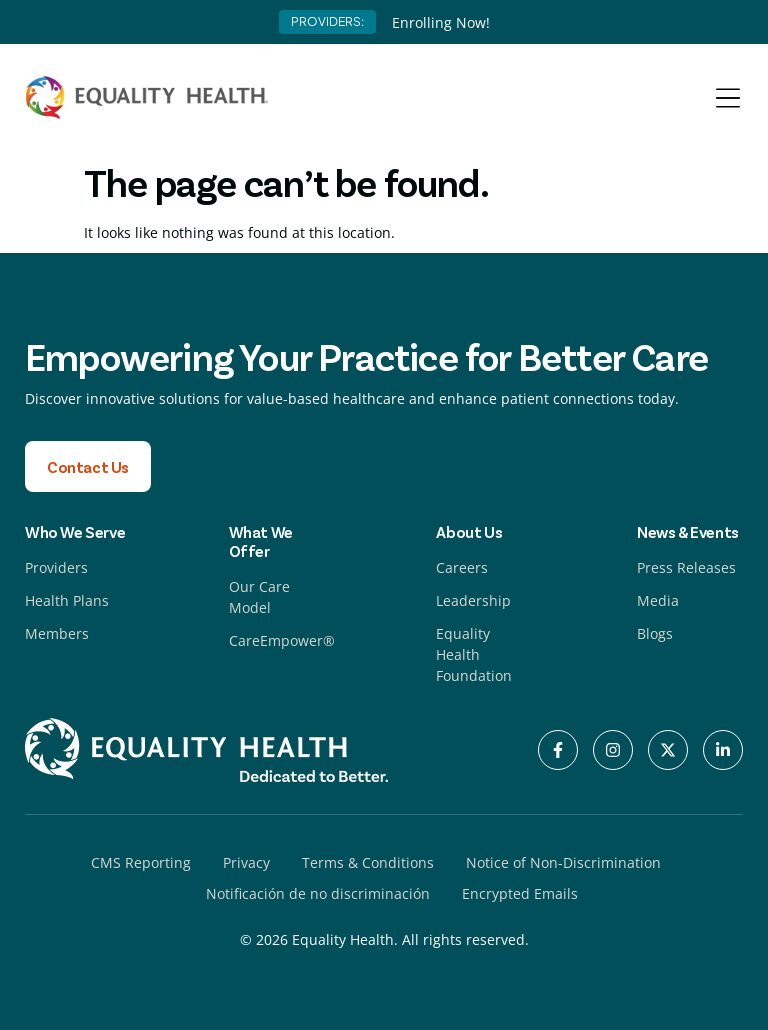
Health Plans (67, 600)
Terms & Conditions (368, 862)
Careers (462, 567)
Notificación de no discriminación (318, 893)
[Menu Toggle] (728, 98)
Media (658, 600)
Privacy (246, 862)
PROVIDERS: (327, 21)
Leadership (473, 600)
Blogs (655, 633)
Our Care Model (259, 597)
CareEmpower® (282, 640)
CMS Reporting (141, 862)
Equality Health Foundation (474, 654)
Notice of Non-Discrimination (563, 862)
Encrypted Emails (520, 893)
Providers (56, 567)
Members (57, 633)
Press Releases (686, 567)
